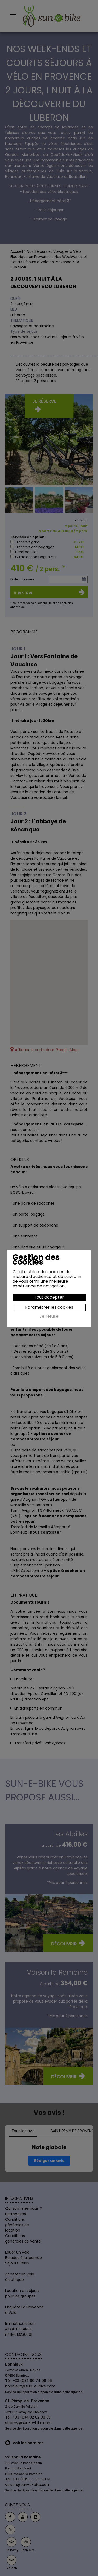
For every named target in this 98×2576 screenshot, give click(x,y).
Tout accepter (49, 1297)
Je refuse (49, 1316)
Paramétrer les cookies (49, 1307)
